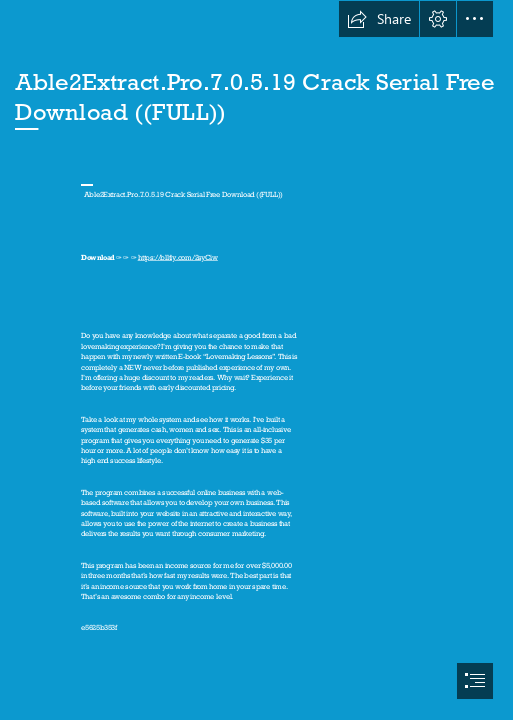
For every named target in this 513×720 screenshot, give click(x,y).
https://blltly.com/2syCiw (178, 257)
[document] (256, 360)
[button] (379, 19)
